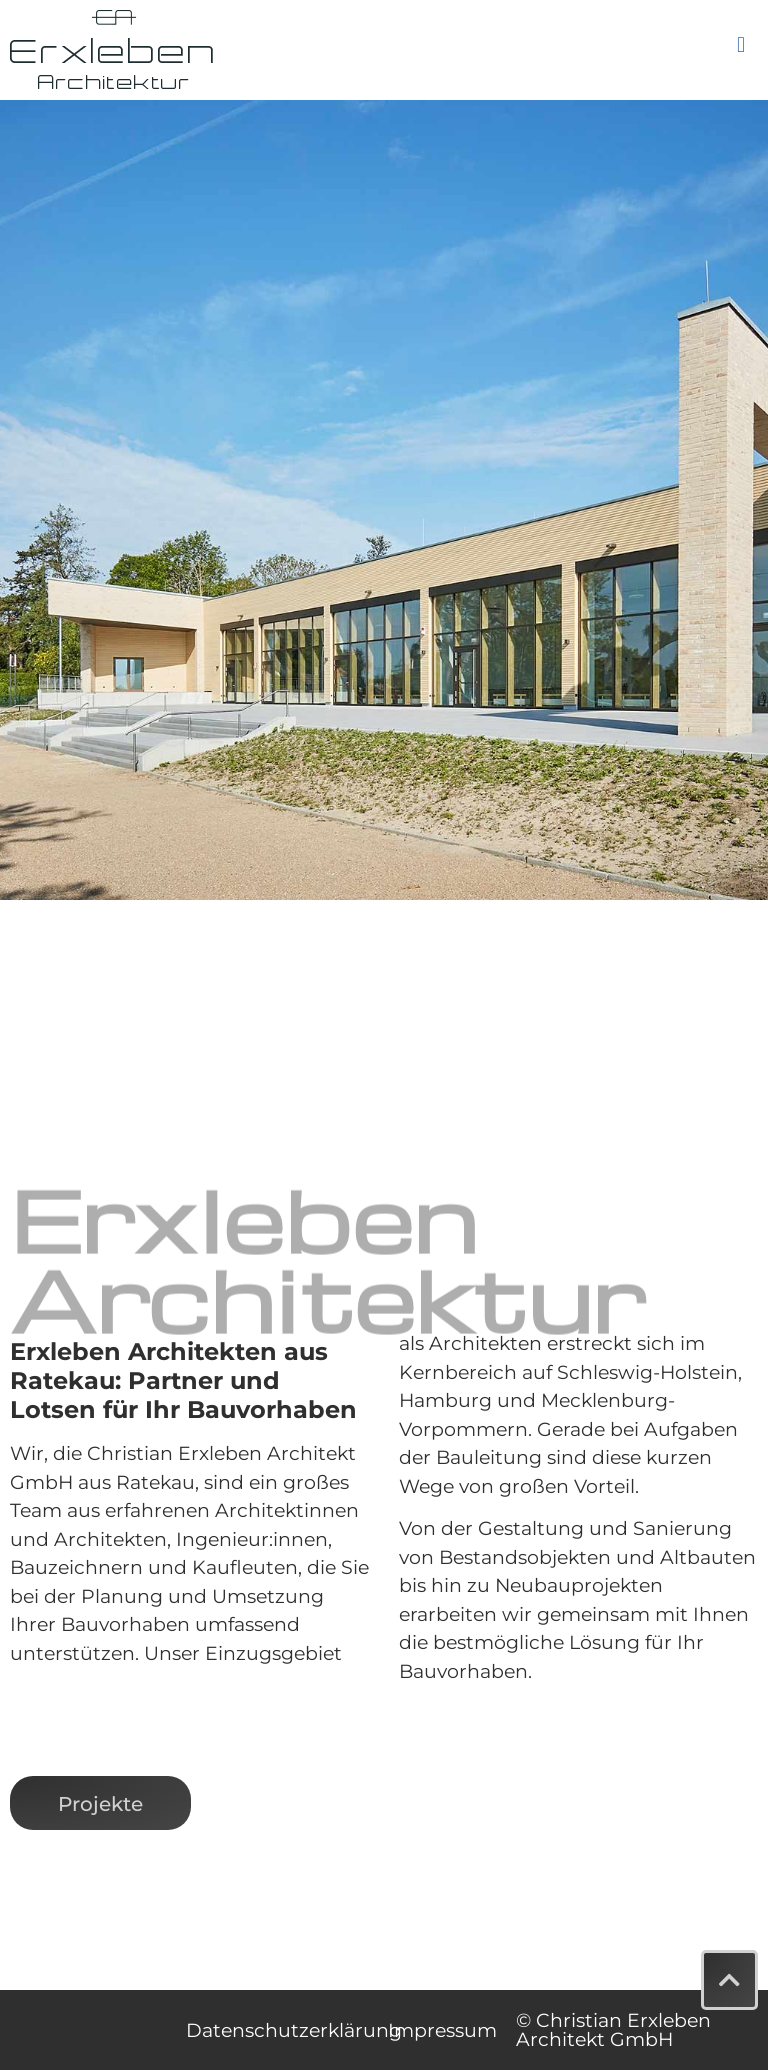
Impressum (442, 2030)
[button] (740, 45)
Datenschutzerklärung (294, 2030)
